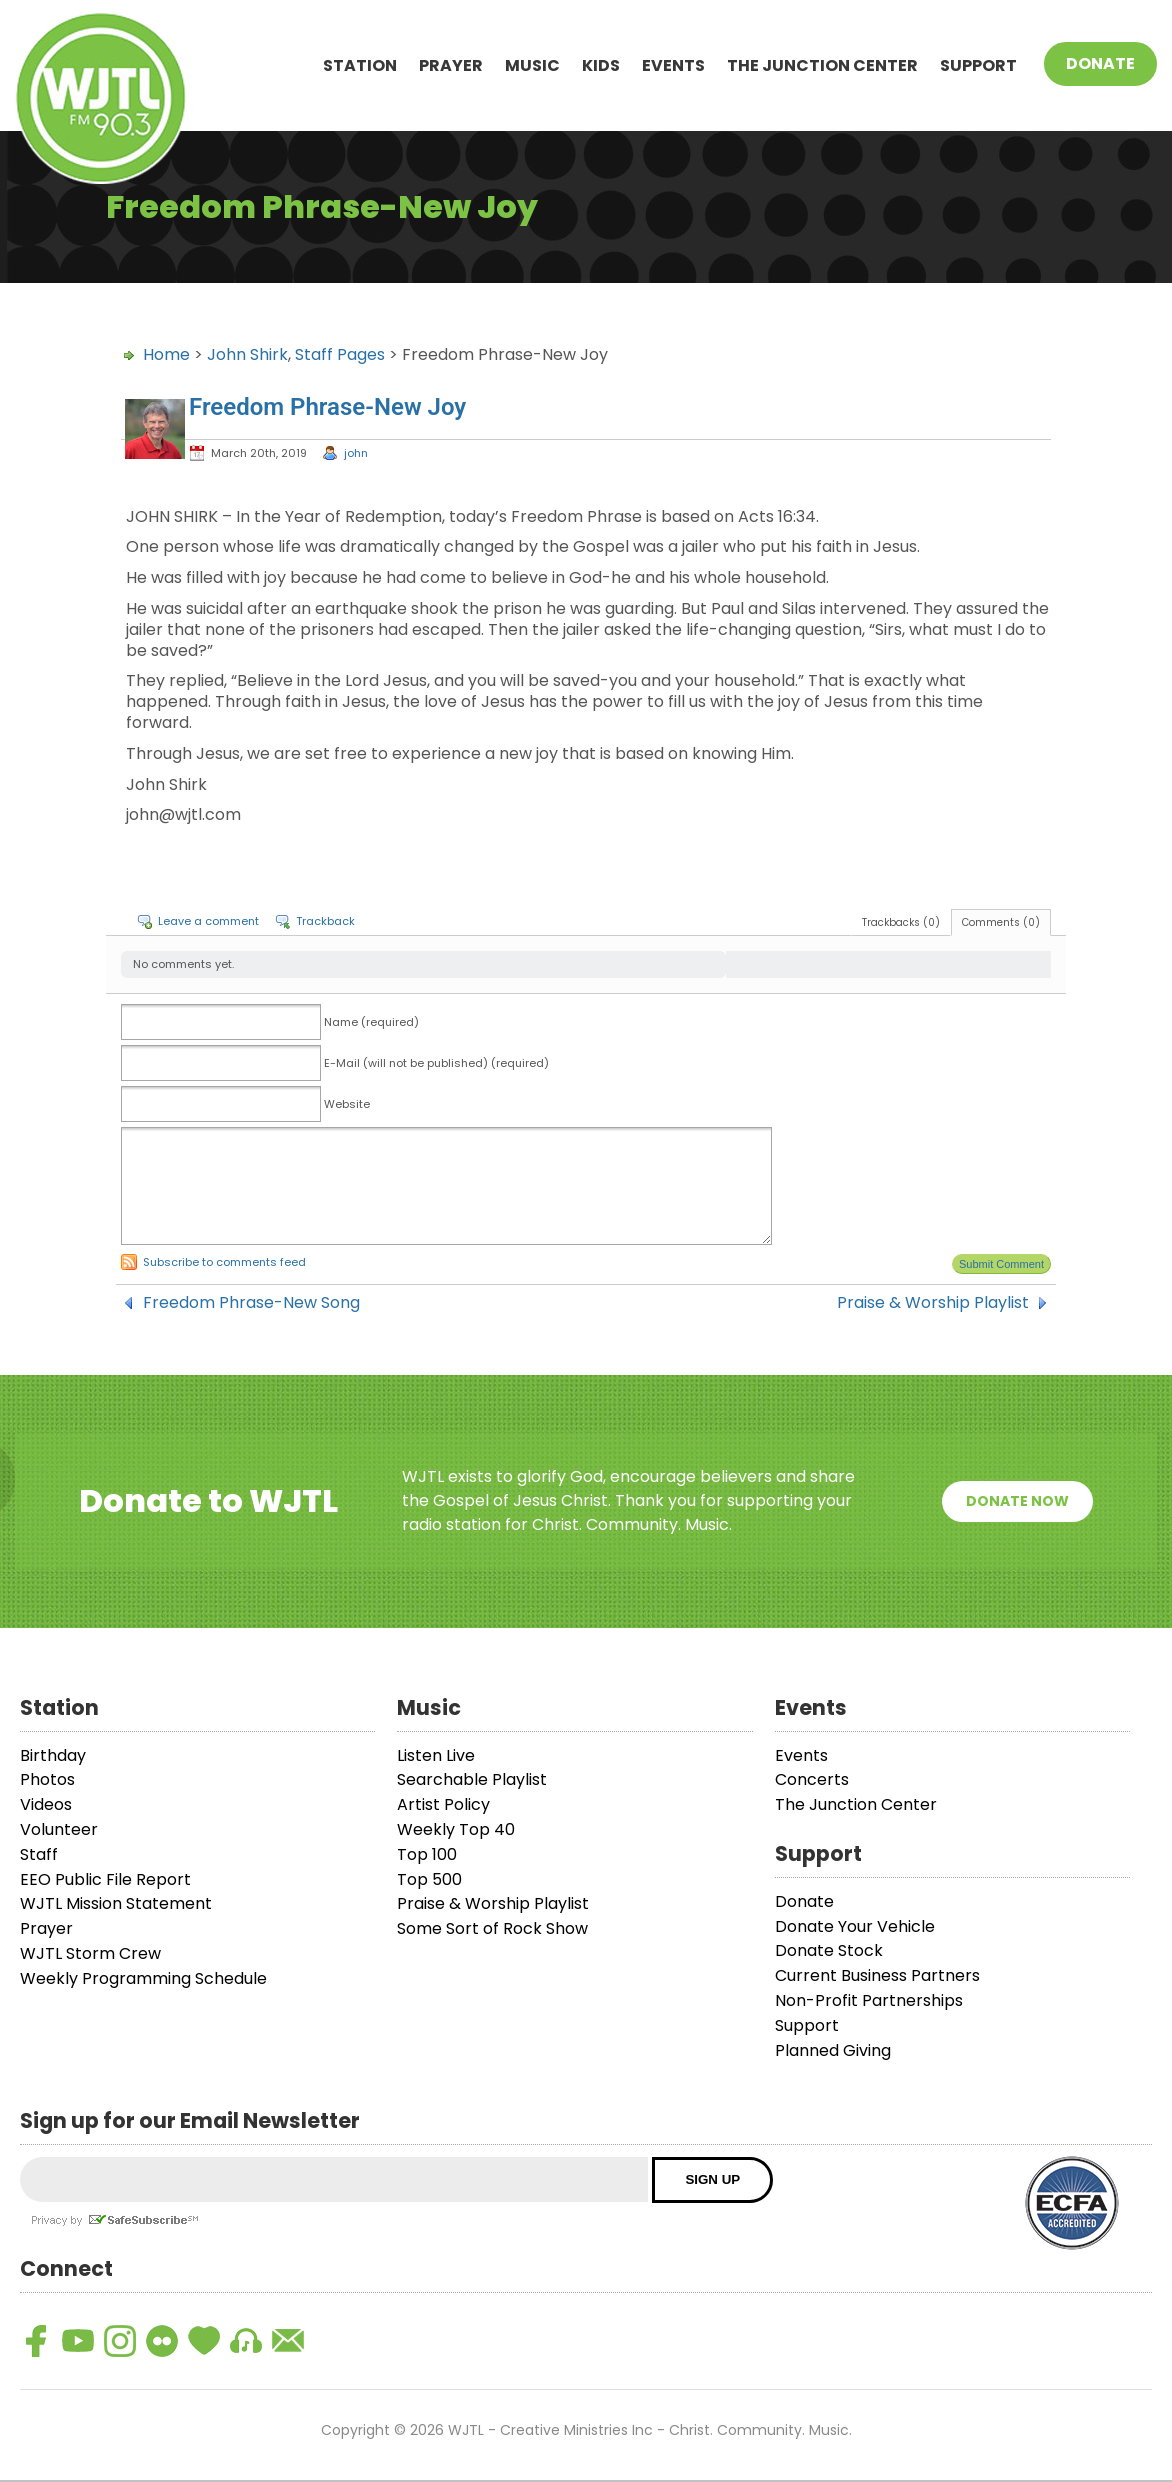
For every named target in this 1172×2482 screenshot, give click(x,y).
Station (360, 65)
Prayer (451, 65)
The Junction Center (822, 65)
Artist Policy (443, 1804)
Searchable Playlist (472, 1779)
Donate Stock (829, 1950)
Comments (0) (1001, 922)
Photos (47, 1779)
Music (532, 65)
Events (673, 65)
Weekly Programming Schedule (143, 1978)
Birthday (53, 1755)
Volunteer (59, 1829)
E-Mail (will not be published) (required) (436, 1063)
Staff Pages (340, 354)
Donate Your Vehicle (855, 1926)
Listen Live (436, 1755)
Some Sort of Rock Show (492, 1928)
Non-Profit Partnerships (869, 2000)
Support (978, 65)
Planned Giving (833, 2050)
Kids (601, 65)
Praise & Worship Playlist (933, 1303)
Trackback (325, 921)
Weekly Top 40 (456, 1829)
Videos (46, 1804)
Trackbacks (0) (901, 922)
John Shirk (247, 354)
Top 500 (429, 1879)
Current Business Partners (877, 1975)
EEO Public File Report (105, 1879)
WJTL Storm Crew (90, 1953)
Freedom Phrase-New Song (251, 1303)
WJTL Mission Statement (116, 1903)
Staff (39, 1854)
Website (347, 1104)
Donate (1100, 63)
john (356, 453)
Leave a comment (208, 921)
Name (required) (371, 1022)
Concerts (812, 1779)
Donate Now (1017, 1501)
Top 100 (427, 1854)
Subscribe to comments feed (224, 1262)
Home (166, 354)
